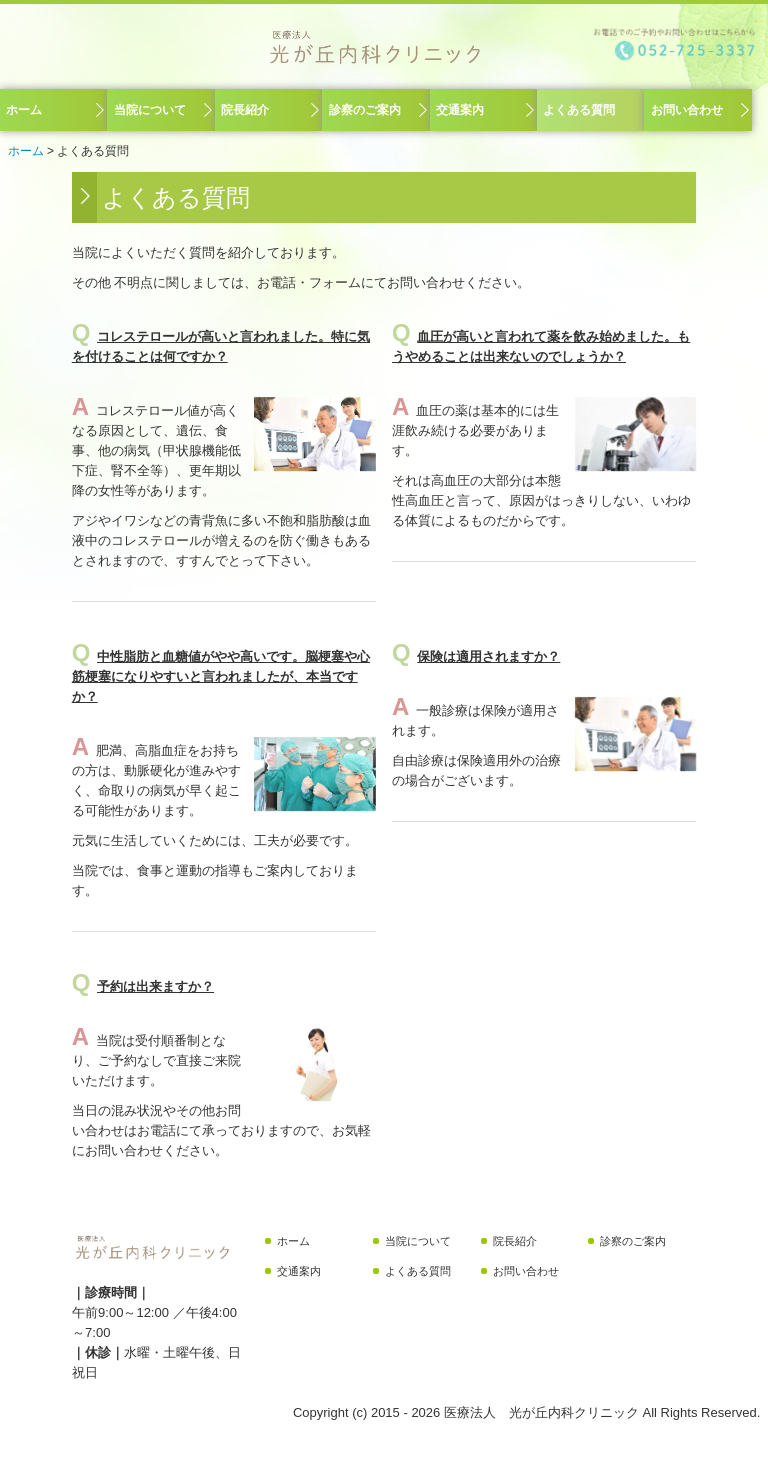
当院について (150, 110)
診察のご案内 (365, 110)
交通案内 (460, 110)
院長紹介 (245, 110)
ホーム (24, 110)
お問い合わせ (687, 110)
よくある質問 (579, 110)
